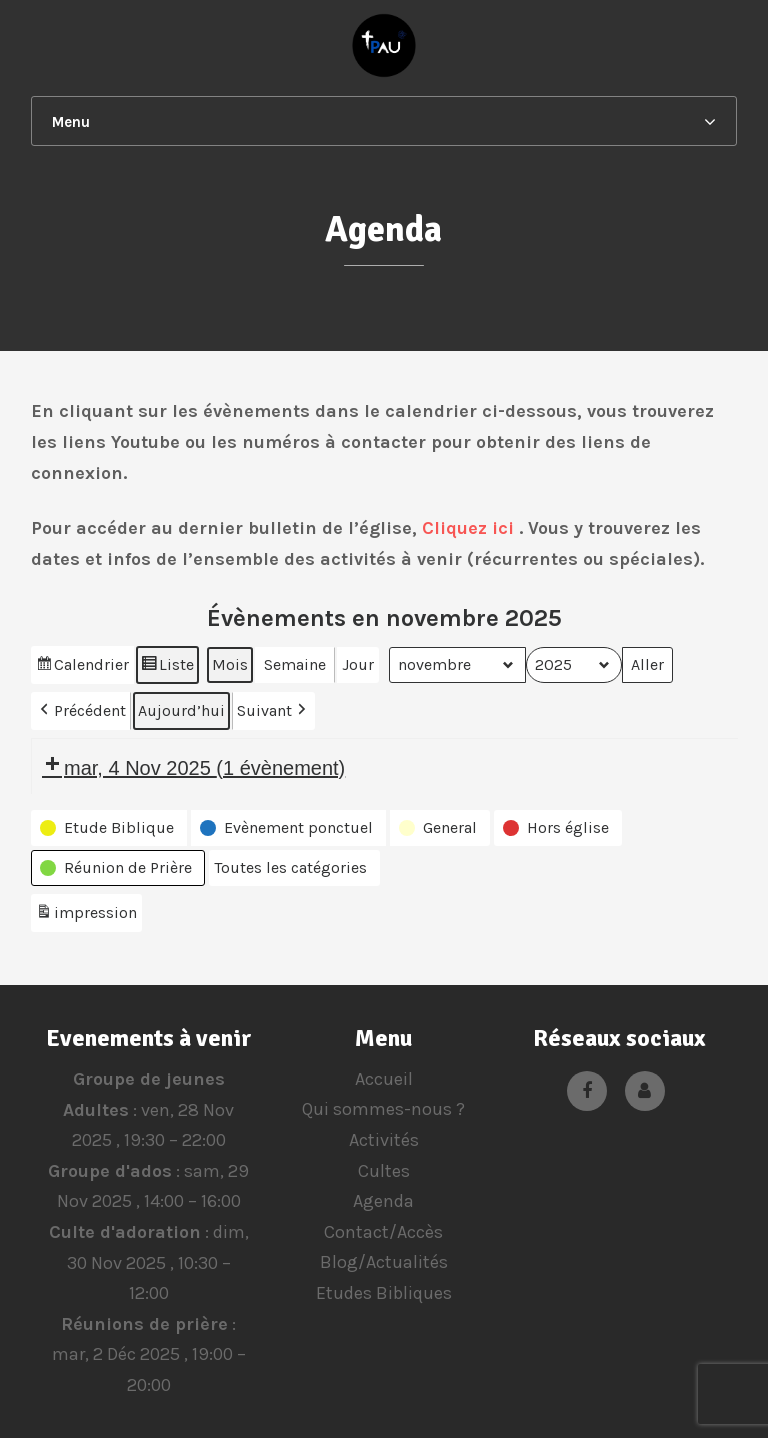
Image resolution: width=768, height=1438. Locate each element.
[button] (109, 828)
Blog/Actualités (384, 1262)
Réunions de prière (144, 1324)
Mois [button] (230, 664)
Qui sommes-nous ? (383, 1109)
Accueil (384, 1079)
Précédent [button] (81, 711)
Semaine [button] (295, 664)
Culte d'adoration (124, 1232)
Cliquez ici (468, 528)
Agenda (383, 1201)
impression (86, 915)
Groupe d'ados (110, 1171)
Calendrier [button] (82, 667)
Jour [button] (358, 664)
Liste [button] (167, 667)
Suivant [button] (273, 711)
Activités (384, 1140)
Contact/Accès (383, 1232)
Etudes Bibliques (384, 1293)
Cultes (384, 1171)
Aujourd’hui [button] (181, 710)
